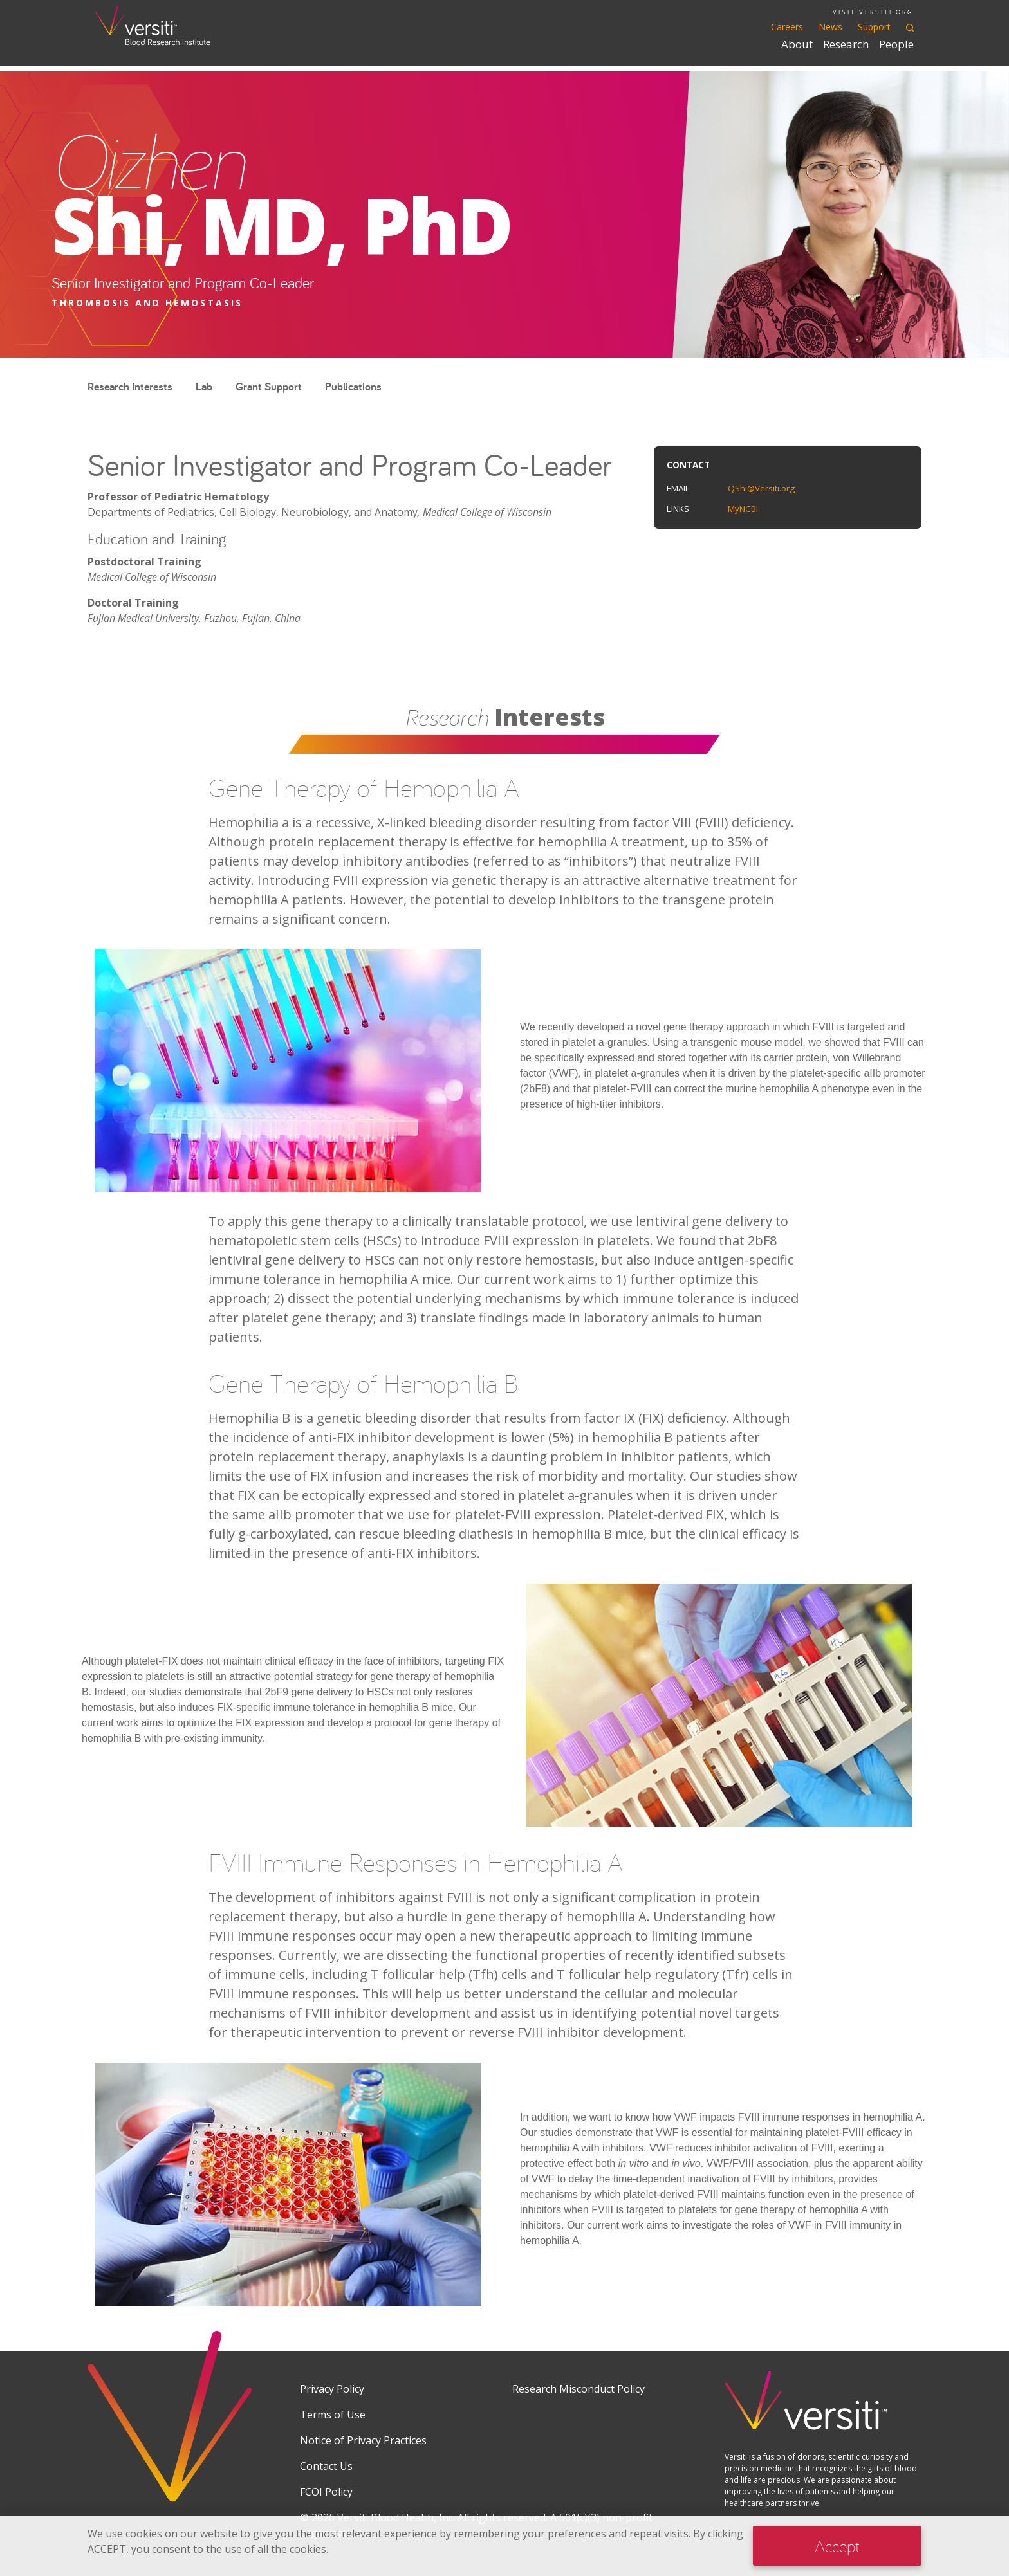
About (797, 44)
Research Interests (130, 386)
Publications (353, 386)
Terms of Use (333, 2414)
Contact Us (326, 2466)
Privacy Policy (332, 2389)
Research (846, 44)
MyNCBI (743, 509)
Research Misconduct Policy (578, 2389)
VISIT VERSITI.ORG (873, 12)
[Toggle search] (910, 26)
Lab (204, 386)
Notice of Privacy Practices (363, 2440)
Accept (837, 2545)
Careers (787, 27)
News (830, 27)
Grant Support (269, 386)
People (896, 44)
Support (874, 27)
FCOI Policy (326, 2492)
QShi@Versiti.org (761, 488)
